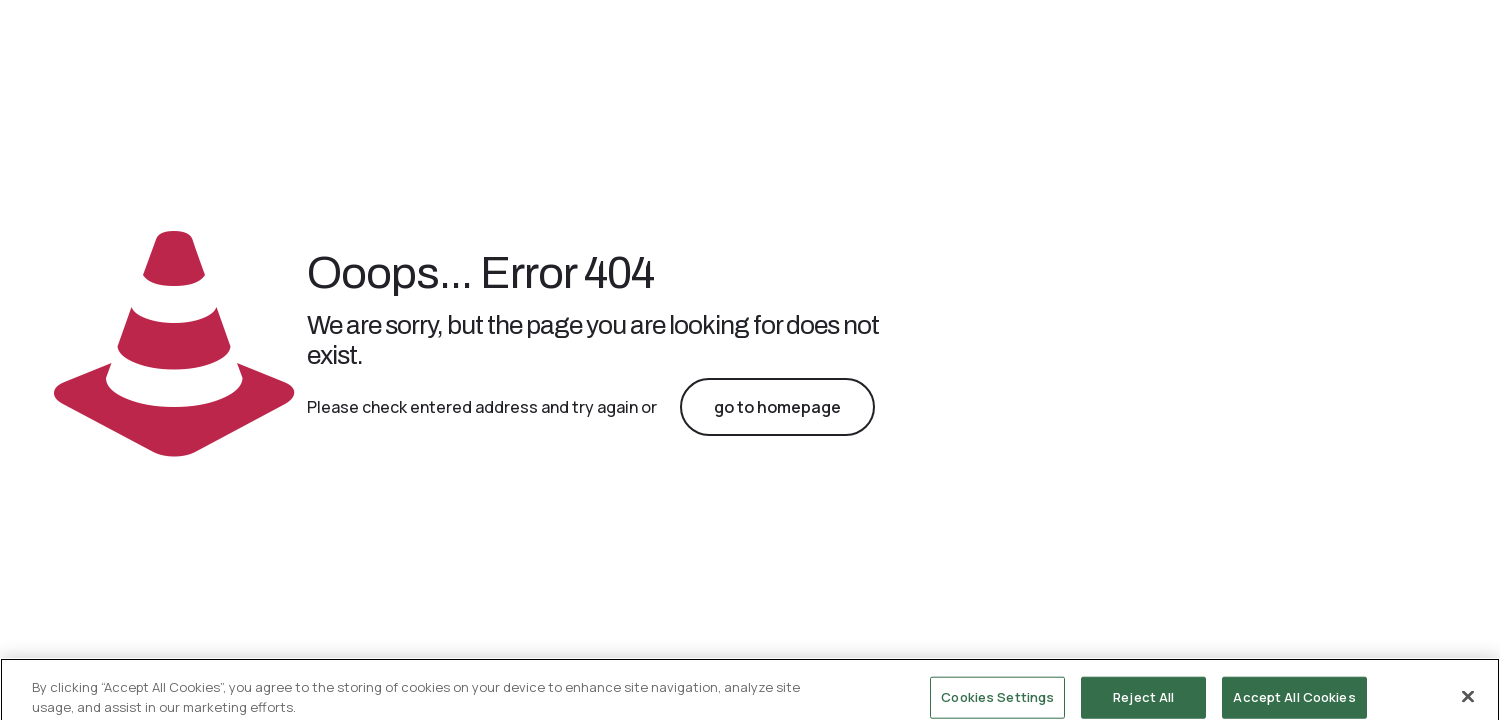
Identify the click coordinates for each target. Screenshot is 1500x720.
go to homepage (777, 407)
